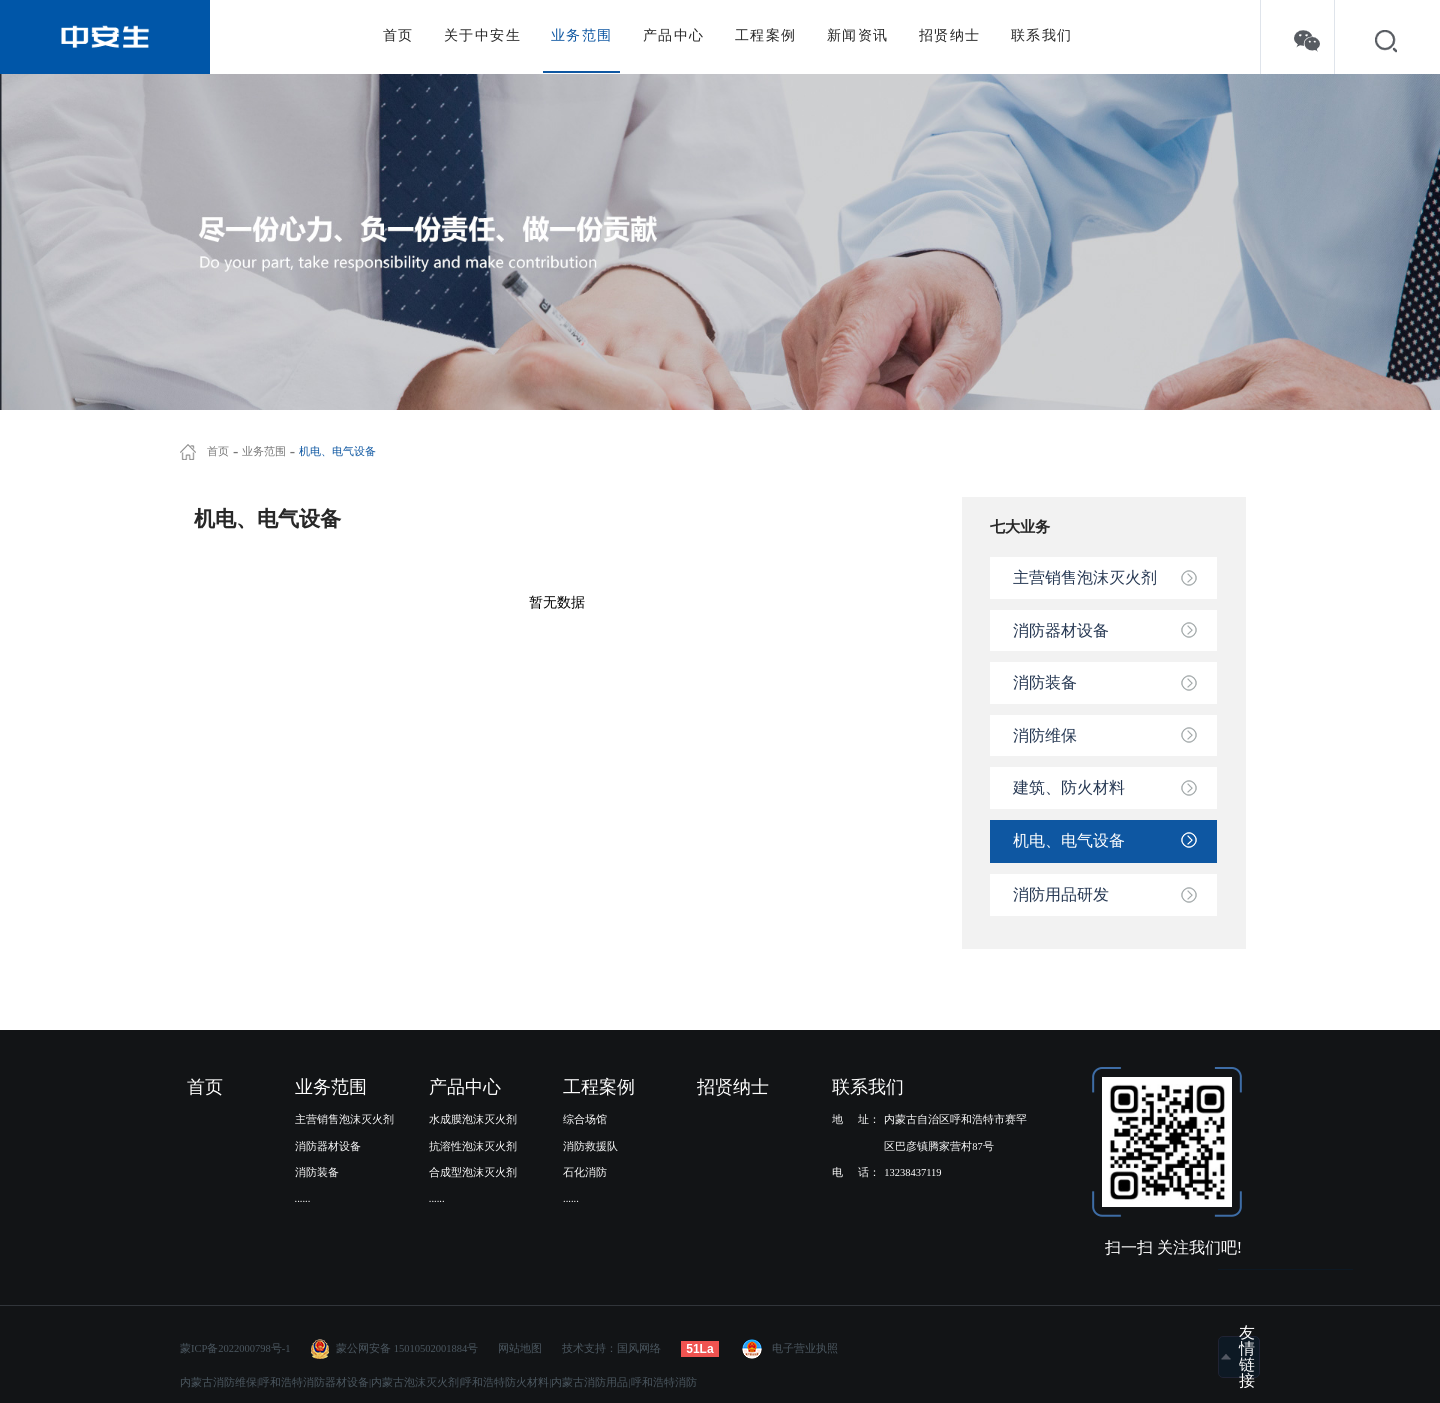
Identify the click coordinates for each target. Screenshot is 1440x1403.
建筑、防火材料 (1069, 787)
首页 (398, 35)
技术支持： (589, 1348)
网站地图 (520, 1348)
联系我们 (1042, 35)
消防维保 (1045, 735)
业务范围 (582, 35)
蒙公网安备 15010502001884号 (407, 1348)
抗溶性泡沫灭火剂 (473, 1146)
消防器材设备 (1061, 630)
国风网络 (639, 1348)
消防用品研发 (1061, 894)
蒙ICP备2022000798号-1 (235, 1348)
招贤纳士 (950, 35)
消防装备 (1045, 682)
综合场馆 (585, 1119)
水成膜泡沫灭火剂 (473, 1119)
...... (303, 1198)
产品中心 (674, 35)
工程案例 (766, 35)
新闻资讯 (858, 35)
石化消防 (585, 1172)
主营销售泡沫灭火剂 (1085, 577)
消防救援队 (590, 1146)
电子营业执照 (789, 1349)
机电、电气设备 (337, 452)
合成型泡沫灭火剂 (473, 1172)
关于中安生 (483, 35)
